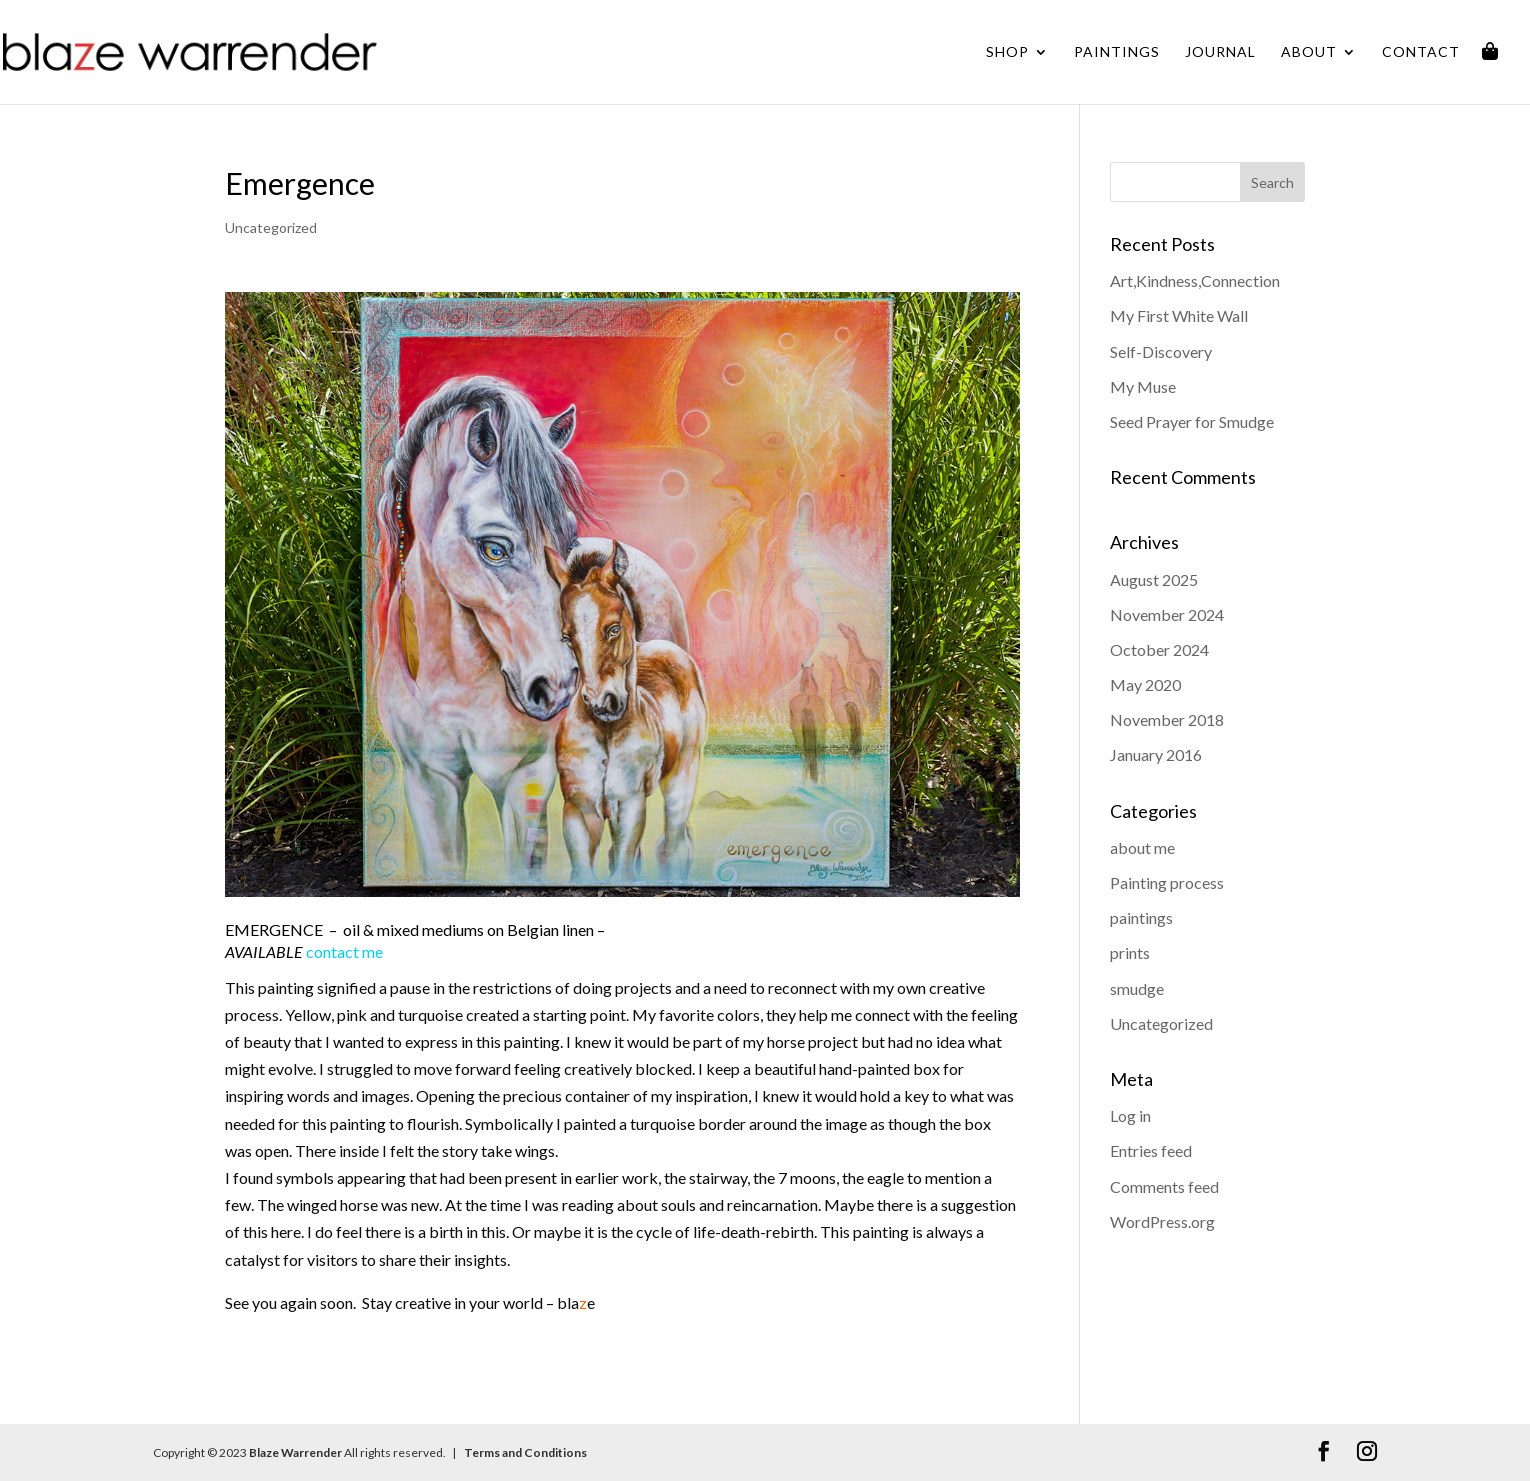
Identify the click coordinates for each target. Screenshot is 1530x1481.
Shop (1007, 52)
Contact (1421, 52)
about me (1142, 847)
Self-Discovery (1161, 351)
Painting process (1167, 882)
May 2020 (1145, 684)
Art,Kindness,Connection (1195, 280)
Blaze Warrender (295, 1452)
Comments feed (1164, 1186)
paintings (1141, 917)
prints (1130, 952)
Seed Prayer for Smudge (1192, 421)
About (1309, 52)
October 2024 (1159, 649)
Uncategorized (271, 227)
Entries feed (1151, 1150)
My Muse (1143, 386)
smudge (1137, 988)
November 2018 (1167, 719)
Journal (1220, 52)
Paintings (1117, 52)
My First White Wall (1179, 315)
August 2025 (1154, 579)
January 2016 (1156, 754)
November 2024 (1167, 614)
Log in (1130, 1115)
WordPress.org (1162, 1221)
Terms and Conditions (524, 1452)
